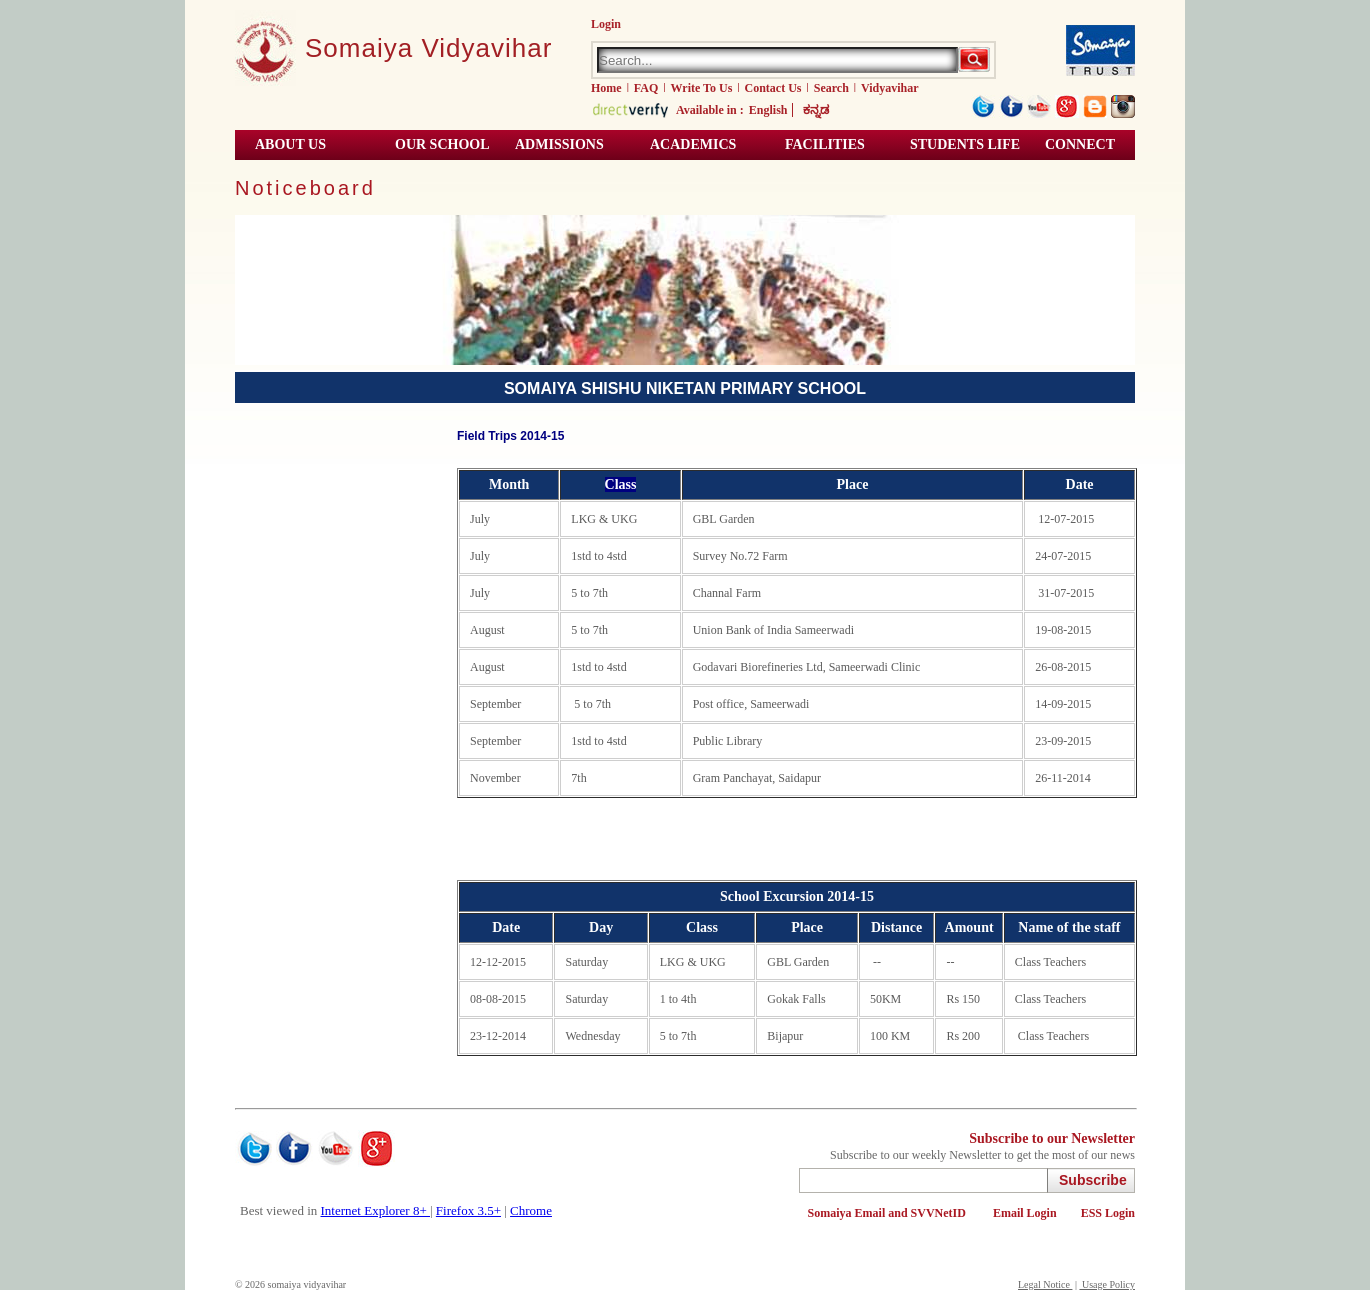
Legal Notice (1045, 1284)
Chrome (531, 1210)
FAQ (646, 88)
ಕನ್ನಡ (816, 110)
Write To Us (702, 88)
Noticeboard (305, 188)
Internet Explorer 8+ (375, 1210)
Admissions (559, 144)
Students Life (965, 144)
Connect (1080, 144)
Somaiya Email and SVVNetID (888, 1213)
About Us (290, 144)
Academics (693, 144)
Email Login (1025, 1213)
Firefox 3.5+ (468, 1210)
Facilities (825, 144)
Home (606, 88)
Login (606, 24)
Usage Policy (1107, 1284)
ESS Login (1108, 1213)
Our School (442, 144)
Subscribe (1093, 1180)
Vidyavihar (890, 88)
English (768, 110)
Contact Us (773, 88)
